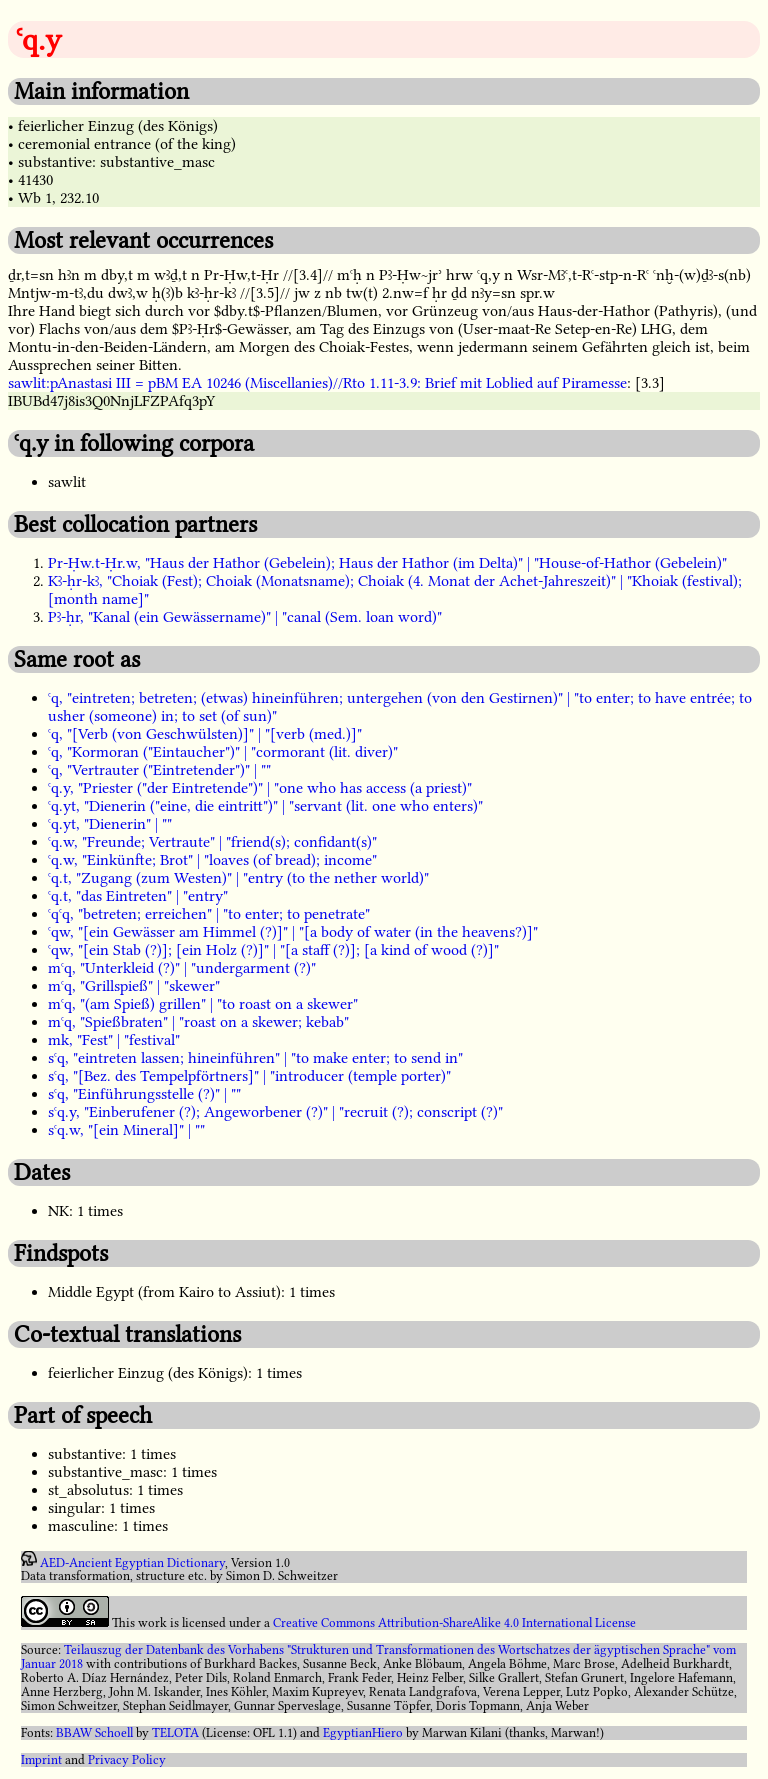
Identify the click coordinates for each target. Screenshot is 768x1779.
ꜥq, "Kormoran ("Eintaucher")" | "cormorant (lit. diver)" (223, 752)
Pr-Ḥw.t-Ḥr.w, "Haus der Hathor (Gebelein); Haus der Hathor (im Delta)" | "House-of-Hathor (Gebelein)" (387, 563)
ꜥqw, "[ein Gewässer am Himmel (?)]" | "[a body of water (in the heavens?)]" (293, 932)
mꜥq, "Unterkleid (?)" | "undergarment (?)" (182, 968)
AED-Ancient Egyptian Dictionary (132, 1562)
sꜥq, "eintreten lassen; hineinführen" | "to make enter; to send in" (255, 1058)
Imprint (41, 1760)
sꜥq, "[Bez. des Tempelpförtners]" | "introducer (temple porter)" (249, 1076)
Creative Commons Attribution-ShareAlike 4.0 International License (454, 1623)
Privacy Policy (127, 1760)
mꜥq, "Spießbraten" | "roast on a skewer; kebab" (198, 1022)
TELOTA (175, 1733)
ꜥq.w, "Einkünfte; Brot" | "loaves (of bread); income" (212, 860)
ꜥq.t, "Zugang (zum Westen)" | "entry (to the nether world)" (238, 878)
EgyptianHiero (363, 1733)
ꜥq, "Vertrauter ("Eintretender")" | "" (159, 770)
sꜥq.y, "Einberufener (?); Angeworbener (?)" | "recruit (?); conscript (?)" (275, 1112)
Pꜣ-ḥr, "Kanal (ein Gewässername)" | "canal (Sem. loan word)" (245, 617)
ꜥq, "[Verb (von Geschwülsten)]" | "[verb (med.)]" (205, 734)
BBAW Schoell (94, 1733)
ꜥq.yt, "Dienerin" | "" (110, 824)
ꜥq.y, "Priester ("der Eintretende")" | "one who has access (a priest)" (260, 788)
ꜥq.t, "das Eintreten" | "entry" (138, 896)
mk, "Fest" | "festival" (114, 1040)
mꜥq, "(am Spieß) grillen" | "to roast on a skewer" (203, 1004)
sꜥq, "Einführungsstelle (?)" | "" (144, 1094)
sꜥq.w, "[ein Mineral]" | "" (126, 1130)
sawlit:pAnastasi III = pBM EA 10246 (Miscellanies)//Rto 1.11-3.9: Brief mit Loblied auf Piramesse (317, 383)
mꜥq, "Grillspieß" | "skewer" (134, 986)
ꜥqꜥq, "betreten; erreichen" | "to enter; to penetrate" (209, 914)
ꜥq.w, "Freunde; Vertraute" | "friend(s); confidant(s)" (212, 842)
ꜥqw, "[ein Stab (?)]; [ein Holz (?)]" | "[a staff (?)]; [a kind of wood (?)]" (273, 950)
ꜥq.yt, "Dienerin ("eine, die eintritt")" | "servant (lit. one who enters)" (265, 806)
